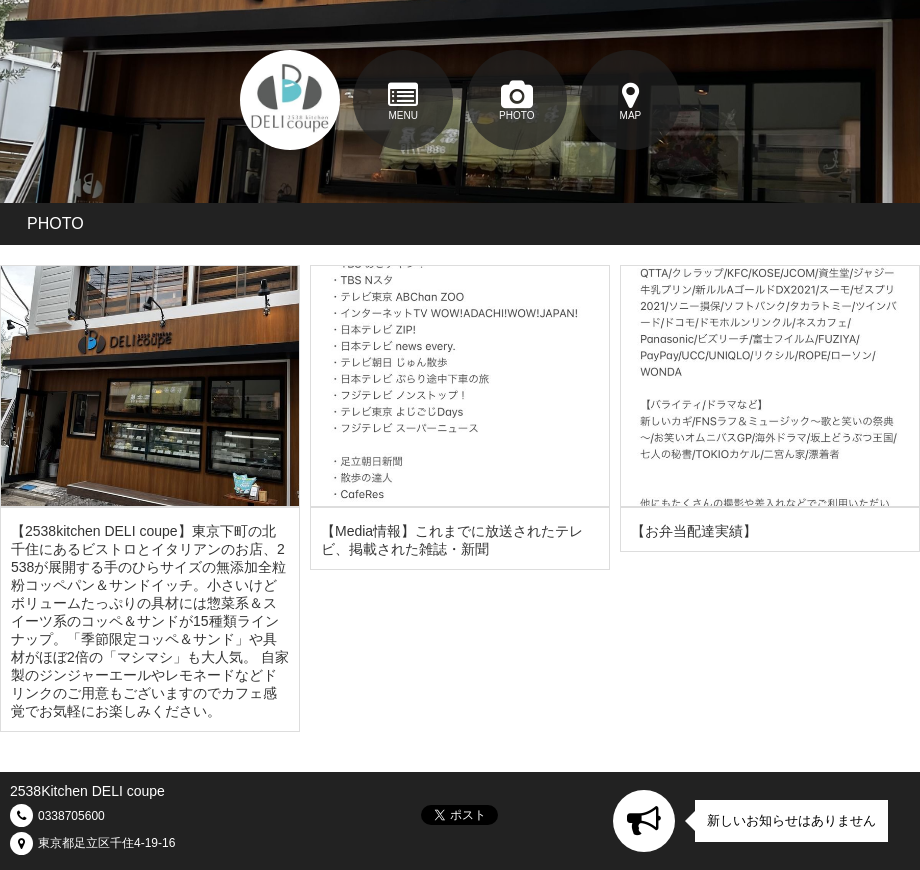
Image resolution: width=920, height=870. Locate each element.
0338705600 (71, 816)
